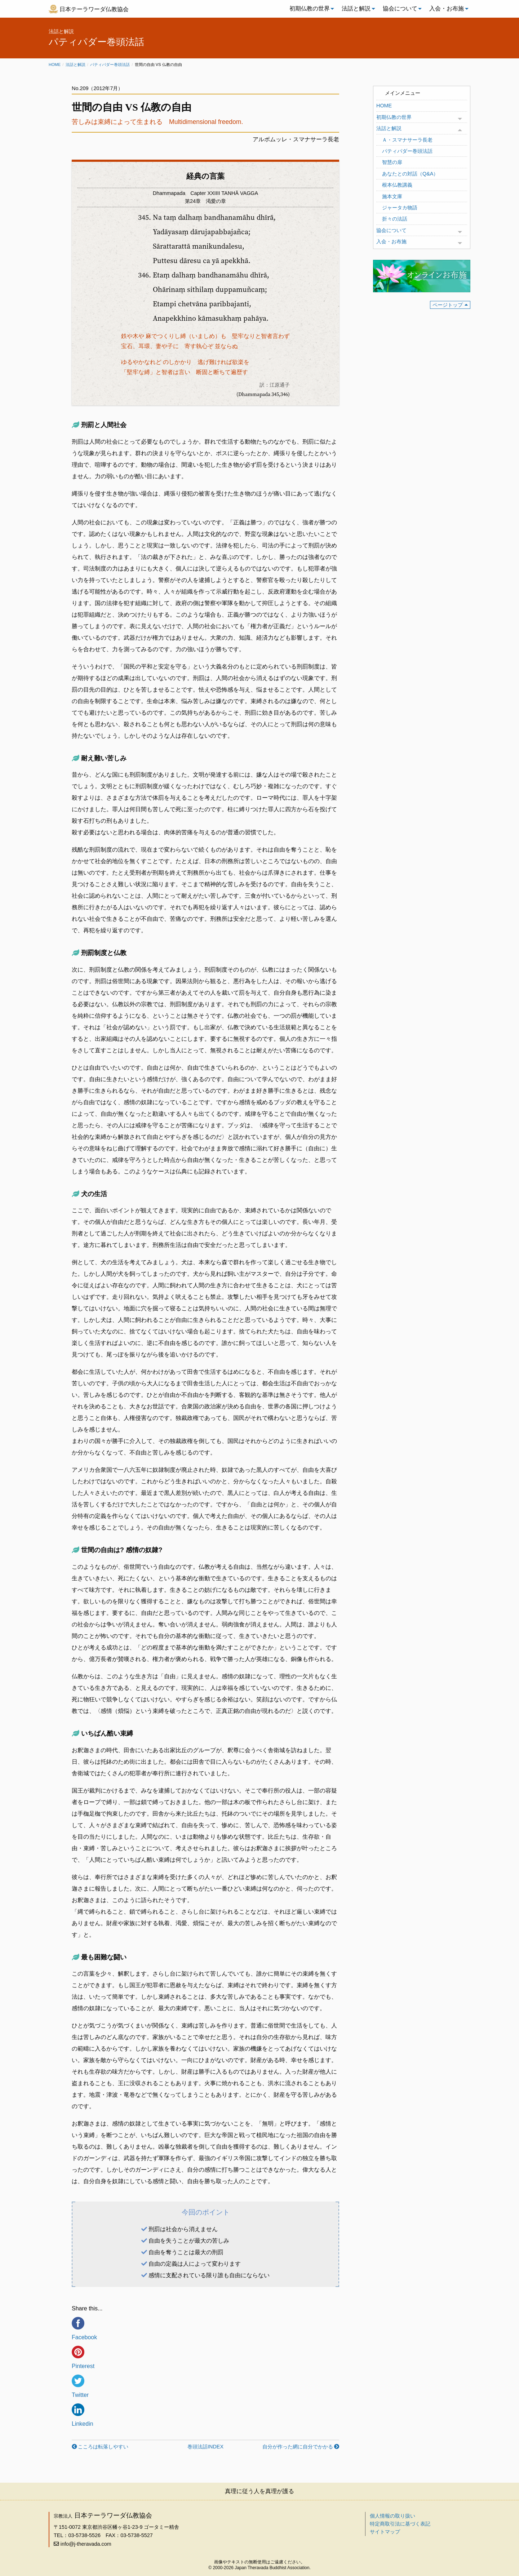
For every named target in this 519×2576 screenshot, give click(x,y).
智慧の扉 (392, 162)
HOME (384, 105)
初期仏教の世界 (309, 8)
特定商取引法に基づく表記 (400, 2524)
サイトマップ (385, 2532)
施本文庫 (392, 196)
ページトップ (447, 305)
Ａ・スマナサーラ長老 (407, 140)
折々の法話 (394, 219)
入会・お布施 (446, 8)
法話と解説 (356, 8)
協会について (400, 8)
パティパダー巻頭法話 (110, 64)
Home (55, 64)
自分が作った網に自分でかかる (297, 2447)
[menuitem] (310, 8)
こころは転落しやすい (103, 2447)
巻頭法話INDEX (205, 2447)
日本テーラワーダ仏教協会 (94, 9)
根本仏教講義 (397, 185)
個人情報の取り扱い (392, 2516)
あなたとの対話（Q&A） (410, 174)
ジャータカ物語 (399, 207)
